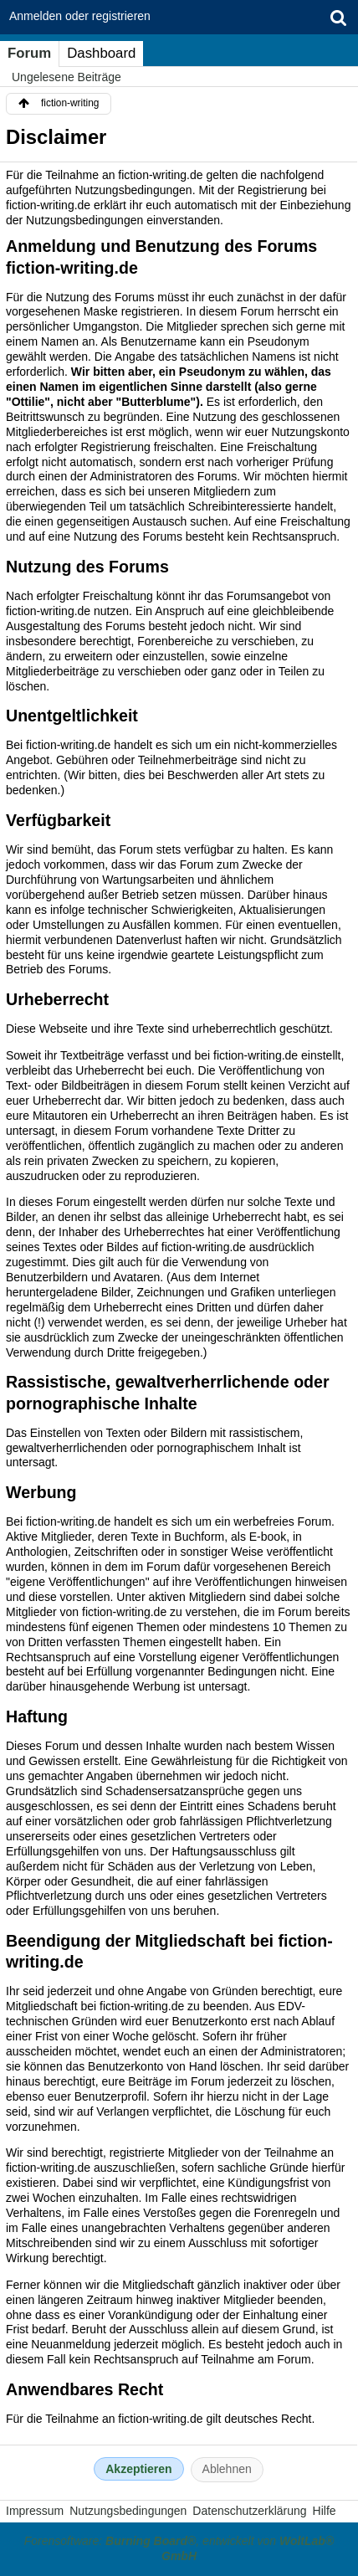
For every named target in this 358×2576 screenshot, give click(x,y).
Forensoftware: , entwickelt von (179, 2548)
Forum (29, 53)
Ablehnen (227, 2469)
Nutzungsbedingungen (128, 2510)
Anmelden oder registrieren (80, 16)
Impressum (35, 2510)
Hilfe (324, 2510)
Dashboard (101, 53)
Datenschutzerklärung (249, 2510)
